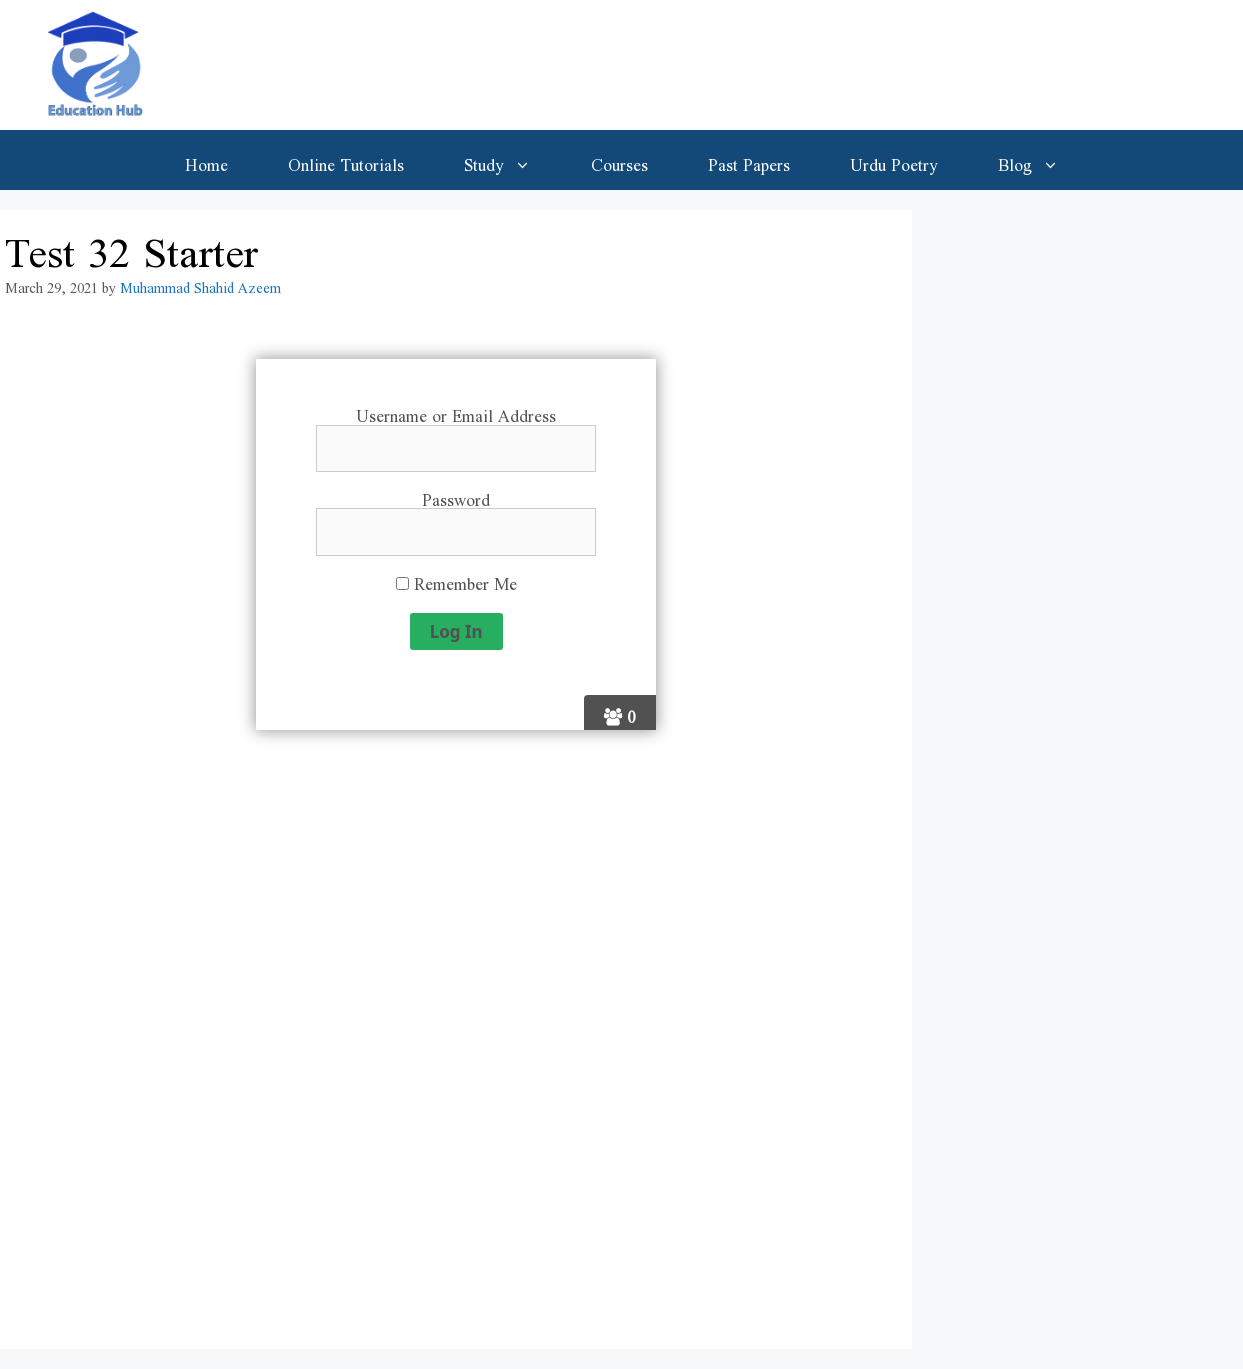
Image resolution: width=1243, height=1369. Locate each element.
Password (456, 496)
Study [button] (512, 160)
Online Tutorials (346, 160)
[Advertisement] (456, 1052)
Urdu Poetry (894, 160)
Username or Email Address (456, 412)
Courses (619, 160)
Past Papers (749, 160)
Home (206, 160)
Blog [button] (1043, 160)
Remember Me (456, 580)
